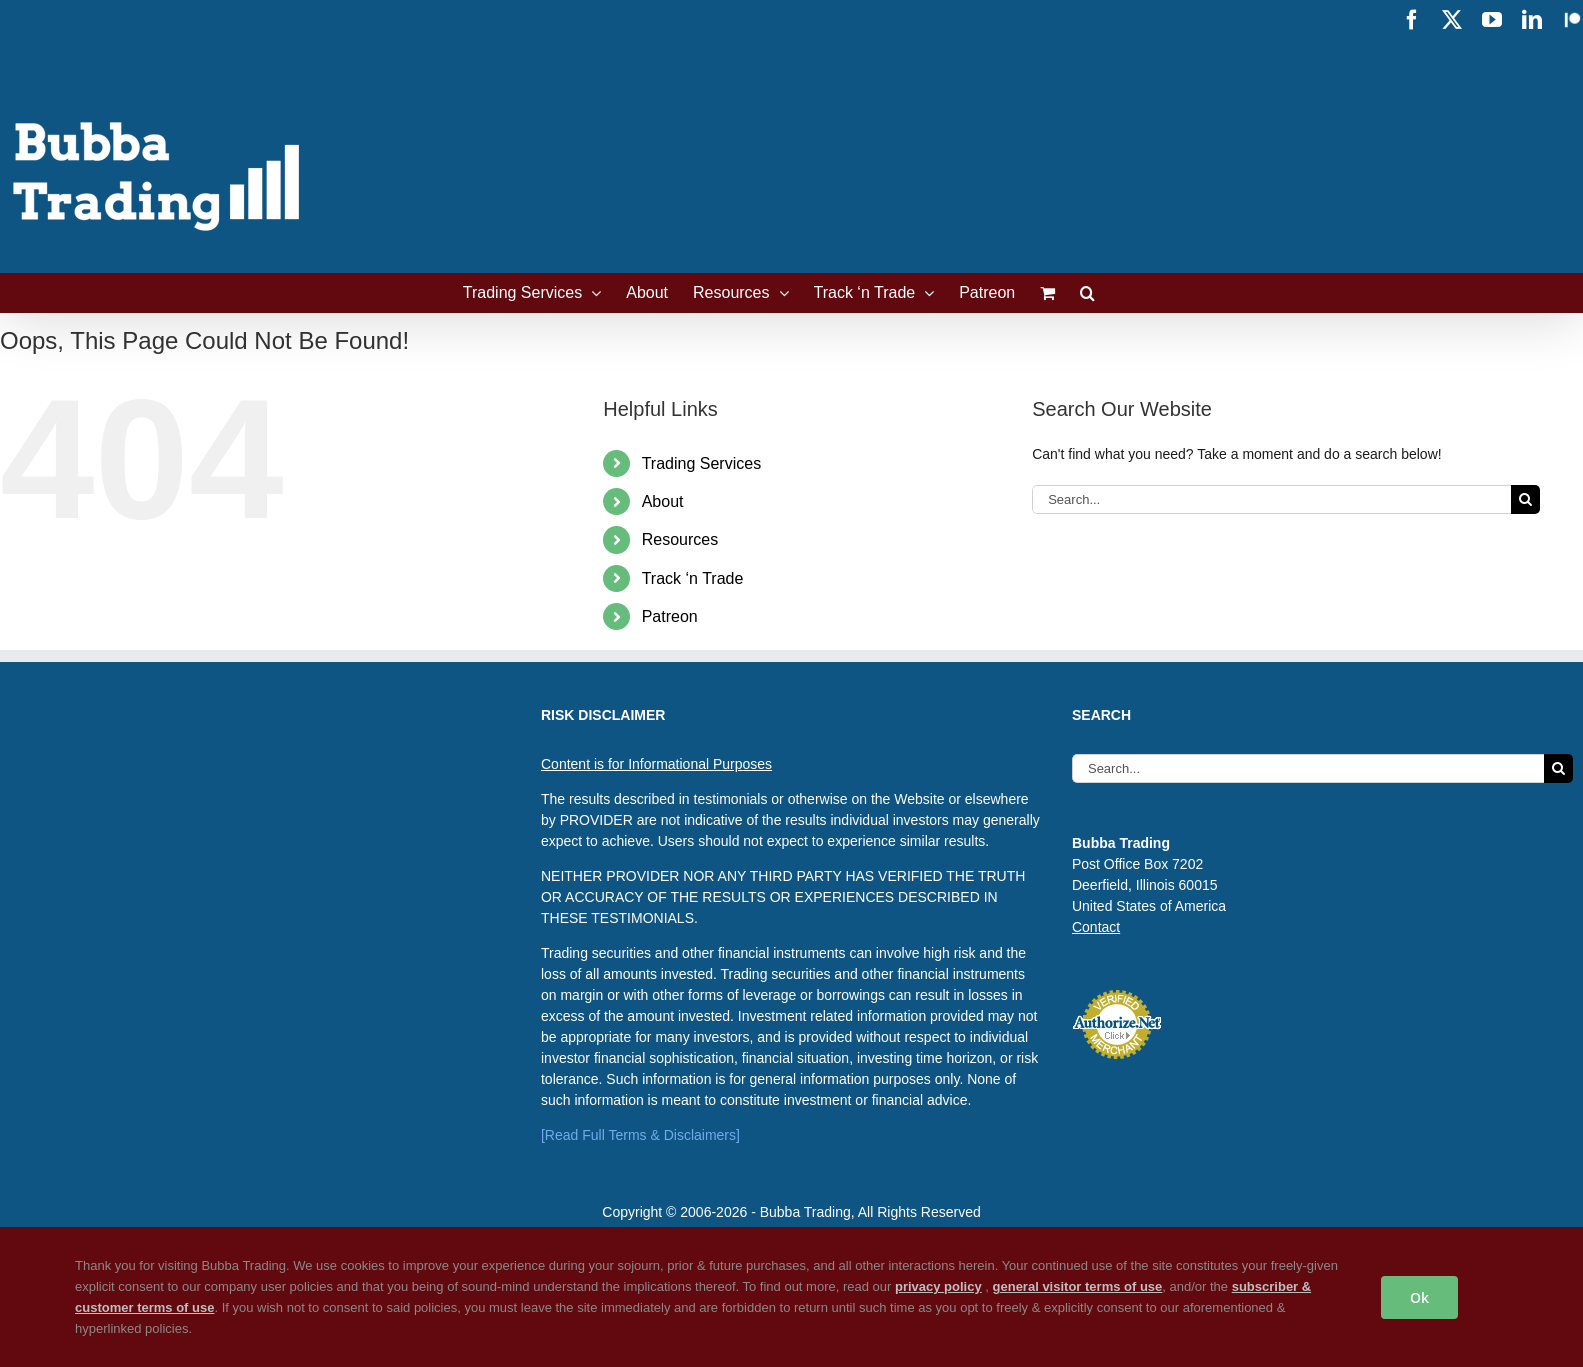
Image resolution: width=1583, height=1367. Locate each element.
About (663, 501)
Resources (680, 539)
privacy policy (938, 1286)
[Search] (1525, 499)
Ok (1419, 1297)
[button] (1087, 293)
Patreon (670, 616)
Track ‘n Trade (693, 578)
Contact (1096, 927)
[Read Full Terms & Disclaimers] (640, 1135)
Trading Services (701, 463)
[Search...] (1271, 499)
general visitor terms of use (1078, 1286)
